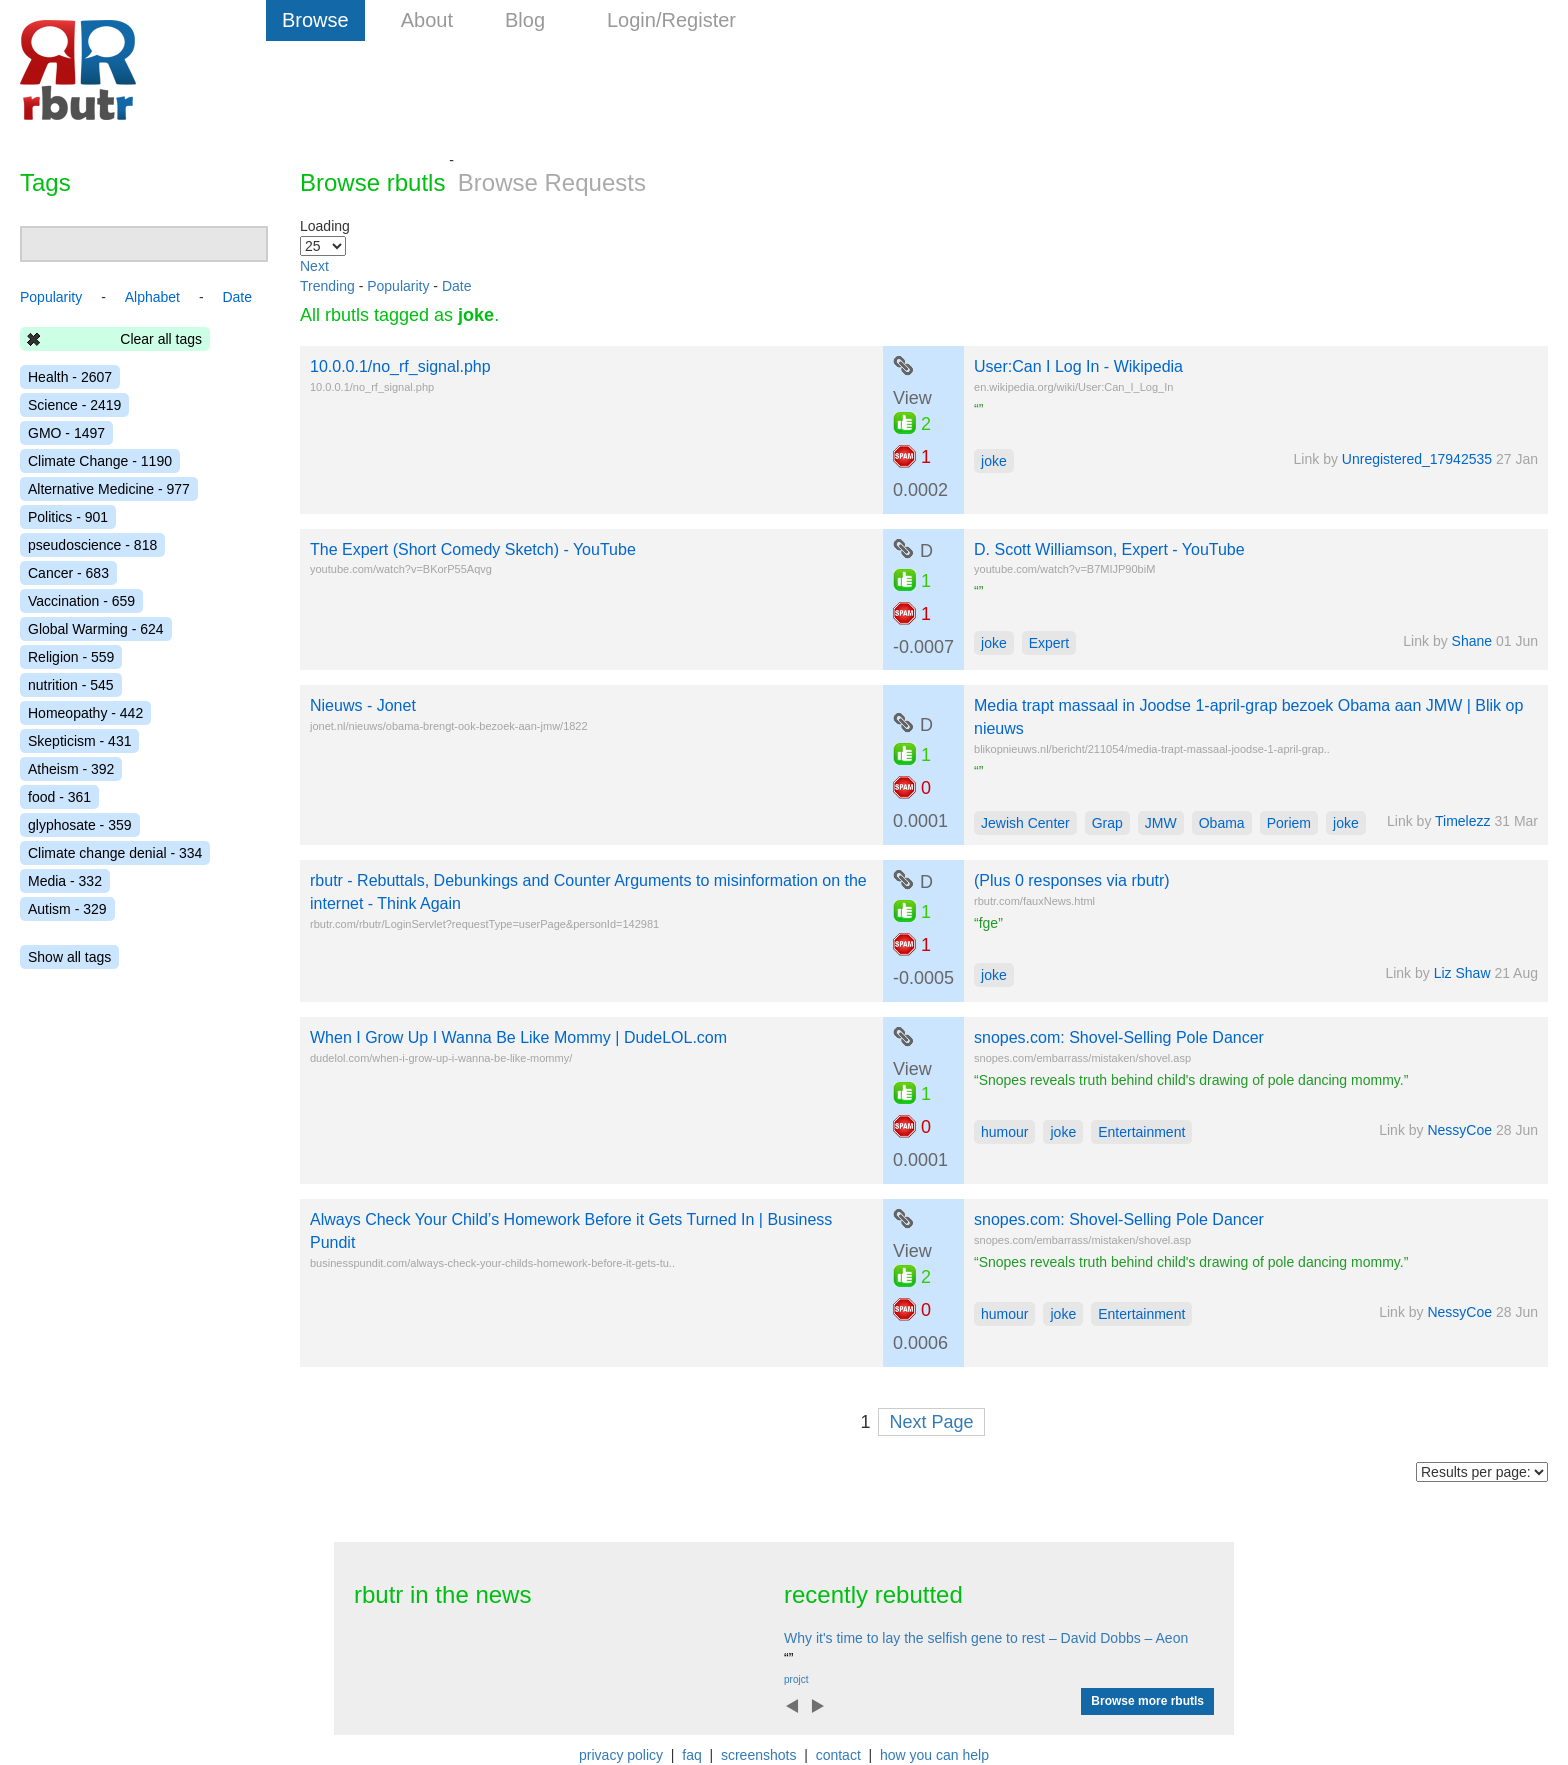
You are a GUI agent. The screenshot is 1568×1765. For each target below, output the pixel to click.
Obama (1222, 823)
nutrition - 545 (71, 685)
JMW (1161, 823)
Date (457, 286)
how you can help (934, 1755)
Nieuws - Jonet (363, 705)
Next (314, 266)
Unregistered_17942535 (1417, 459)
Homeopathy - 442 (85, 713)
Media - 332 (65, 881)
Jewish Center (1025, 823)
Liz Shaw (1462, 973)
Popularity (398, 286)
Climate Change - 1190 (100, 461)
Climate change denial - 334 (115, 853)
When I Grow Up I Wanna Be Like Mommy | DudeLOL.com (518, 1037)
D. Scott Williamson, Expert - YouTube (1109, 549)
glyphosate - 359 (80, 825)
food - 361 (59, 797)
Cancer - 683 (68, 573)
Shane (1472, 641)
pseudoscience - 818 (92, 545)
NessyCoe (1459, 1130)
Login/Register (671, 20)
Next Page (931, 1422)
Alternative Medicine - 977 (109, 489)
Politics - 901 (68, 517)
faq (691, 1755)
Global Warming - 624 (96, 629)
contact (838, 1755)
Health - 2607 (70, 377)
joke (994, 461)
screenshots (758, 1755)
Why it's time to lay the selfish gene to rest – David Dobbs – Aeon (986, 1638)
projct (796, 1679)
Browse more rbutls (1147, 1701)
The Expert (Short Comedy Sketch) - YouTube (473, 549)
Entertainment (1141, 1132)
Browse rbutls (372, 182)
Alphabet (152, 297)
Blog (525, 20)
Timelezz (1463, 821)
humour (1004, 1132)
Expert (1049, 643)
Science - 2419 (74, 405)
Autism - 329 (67, 909)
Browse (315, 20)
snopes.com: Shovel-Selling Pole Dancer (1119, 1037)
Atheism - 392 (71, 769)
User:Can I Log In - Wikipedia (1078, 366)
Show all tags (69, 957)
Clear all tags (161, 339)
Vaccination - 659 (81, 601)
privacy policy (621, 1755)
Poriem (1289, 823)
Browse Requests (552, 182)
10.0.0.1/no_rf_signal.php (400, 366)
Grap (1107, 823)
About (427, 20)
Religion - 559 (71, 657)
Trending (327, 286)
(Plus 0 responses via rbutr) (1072, 880)
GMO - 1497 (66, 433)
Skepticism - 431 (79, 741)
